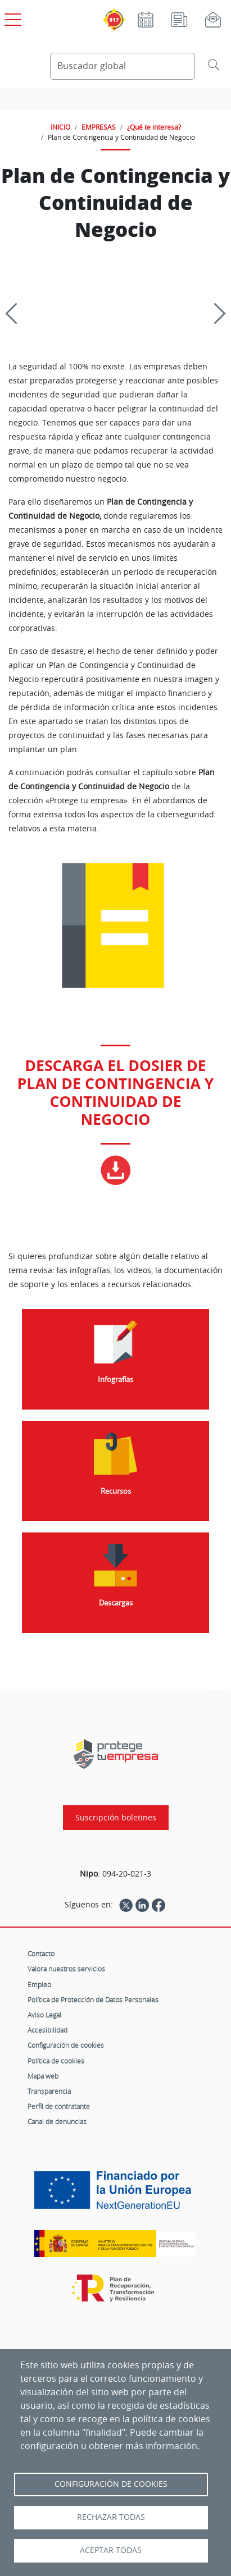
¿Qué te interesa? (154, 126)
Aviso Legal (44, 2014)
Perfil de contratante (59, 2106)
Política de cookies (56, 2060)
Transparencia (49, 2091)
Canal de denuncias (57, 2121)
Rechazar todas (111, 2517)
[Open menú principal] (11, 17)
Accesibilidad (47, 2029)
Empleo (39, 1984)
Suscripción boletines (115, 1818)
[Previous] (15, 313)
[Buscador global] (123, 66)
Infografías (115, 1379)
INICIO (60, 126)
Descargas (116, 1603)
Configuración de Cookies (111, 2484)
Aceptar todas (111, 2550)
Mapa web (43, 2075)
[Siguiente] (214, 313)
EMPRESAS (98, 126)
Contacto (41, 1953)
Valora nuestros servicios (66, 1968)
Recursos (116, 1491)
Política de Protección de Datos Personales (93, 1999)
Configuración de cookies (66, 2044)
